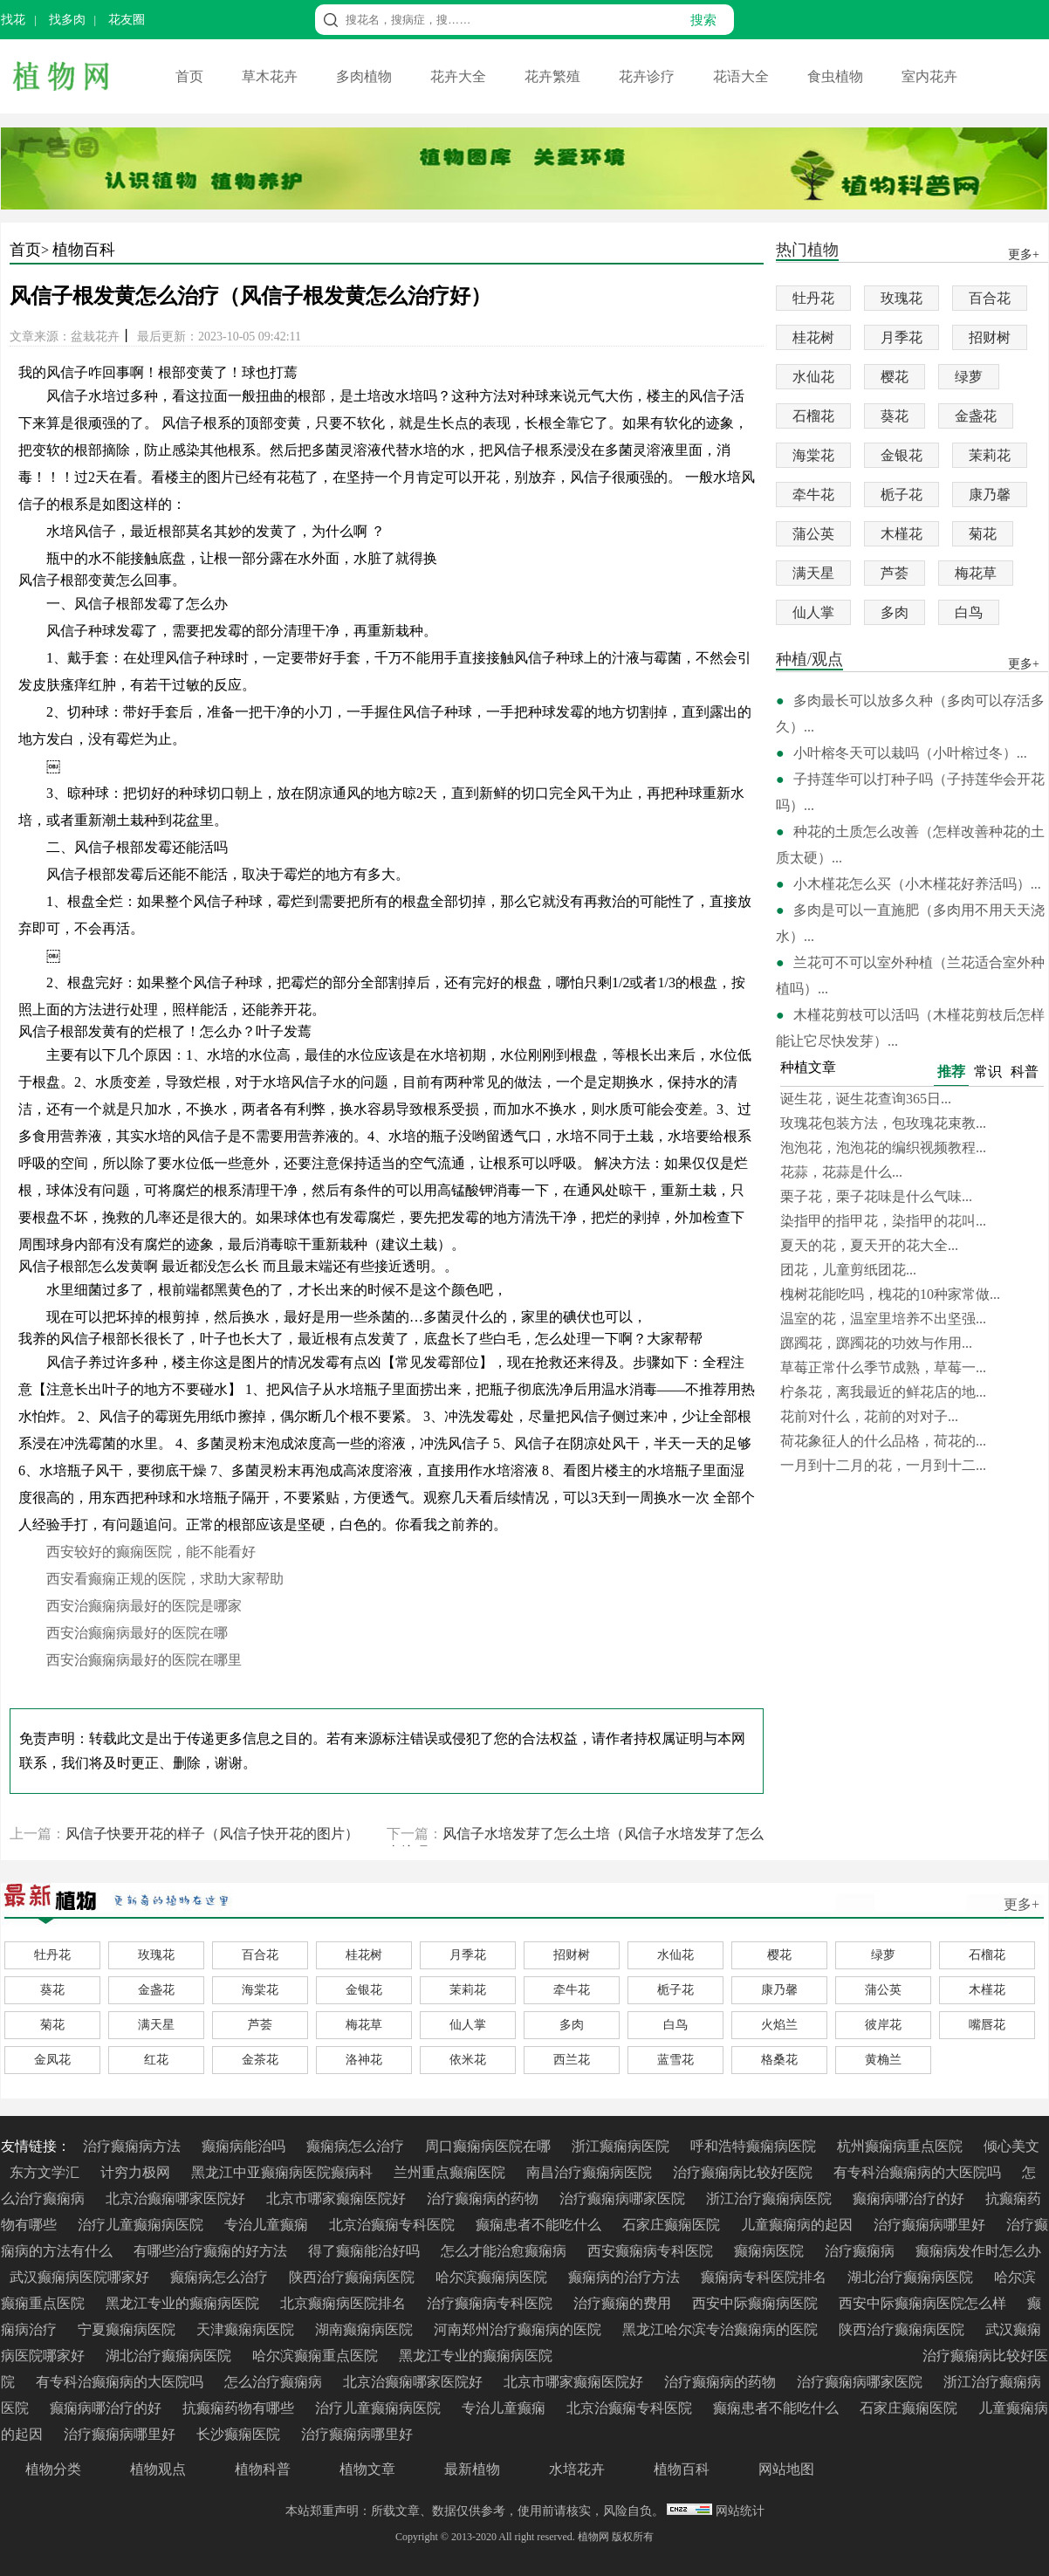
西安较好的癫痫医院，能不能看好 (151, 1551)
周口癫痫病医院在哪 (489, 2146)
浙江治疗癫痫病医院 (770, 2198)
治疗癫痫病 (861, 2250)
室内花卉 (929, 76)
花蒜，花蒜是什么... (841, 1171)
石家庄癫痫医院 (672, 2224)
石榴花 (813, 416)
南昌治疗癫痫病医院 (590, 2172)
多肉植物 (365, 76)
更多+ (1021, 1904)
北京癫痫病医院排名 (344, 2303)
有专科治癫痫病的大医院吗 (918, 2172)
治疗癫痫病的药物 (484, 2198)
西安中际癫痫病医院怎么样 (924, 2303)
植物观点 (158, 2469)
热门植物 (807, 251)
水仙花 (813, 376)
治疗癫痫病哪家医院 (624, 2198)
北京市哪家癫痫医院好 (337, 2198)
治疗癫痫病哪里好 (931, 2224)
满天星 (813, 573)
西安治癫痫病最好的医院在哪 (137, 1632)
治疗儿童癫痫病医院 (142, 2224)
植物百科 (83, 249)
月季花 (901, 337)
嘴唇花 (987, 2024)
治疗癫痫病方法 (133, 2146)
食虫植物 (837, 76)
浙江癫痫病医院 (622, 2146)
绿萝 (969, 376)
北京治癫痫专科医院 (393, 2224)
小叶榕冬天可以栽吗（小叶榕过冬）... (910, 752)
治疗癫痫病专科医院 (491, 2303)
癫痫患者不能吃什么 (540, 2224)
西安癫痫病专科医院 (651, 2250)
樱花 (894, 376)
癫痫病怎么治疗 (357, 2146)
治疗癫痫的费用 (624, 2303)
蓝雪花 (675, 2059)
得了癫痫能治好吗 (365, 2250)
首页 (191, 76)
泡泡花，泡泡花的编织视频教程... (883, 1147)
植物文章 (367, 2469)
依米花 (467, 2059)
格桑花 (779, 2059)
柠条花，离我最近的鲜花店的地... (883, 1391)
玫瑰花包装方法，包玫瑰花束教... (883, 1123)
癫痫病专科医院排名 (765, 2277)
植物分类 (53, 2469)
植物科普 (263, 2469)
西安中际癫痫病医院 (756, 2303)
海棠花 (813, 455)
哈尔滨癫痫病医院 (493, 2277)
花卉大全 (460, 76)
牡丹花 (813, 298)
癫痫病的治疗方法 (625, 2277)
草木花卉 (271, 76)
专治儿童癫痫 (268, 2224)
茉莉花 (990, 455)
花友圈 (126, 19)
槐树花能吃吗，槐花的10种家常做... (890, 1294)
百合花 (990, 298)
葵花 (894, 416)
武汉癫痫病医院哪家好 (81, 2277)
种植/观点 (809, 660)
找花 (13, 19)
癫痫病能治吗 (245, 2146)
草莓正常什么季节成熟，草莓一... (883, 1367)
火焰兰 (779, 2024)
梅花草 (976, 573)
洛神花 (364, 2059)
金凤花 (52, 2059)
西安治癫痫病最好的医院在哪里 (144, 1659)
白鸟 (969, 612)
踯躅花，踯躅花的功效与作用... (876, 1343)
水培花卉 (577, 2469)
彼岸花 (883, 2024)
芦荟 (894, 573)
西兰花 (571, 2059)
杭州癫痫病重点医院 (901, 2146)
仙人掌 (813, 612)
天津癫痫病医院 (247, 2329)
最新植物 (472, 2469)
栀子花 (901, 494)
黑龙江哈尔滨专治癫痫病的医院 (721, 2329)
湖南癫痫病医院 (365, 2329)
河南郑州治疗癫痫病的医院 (519, 2329)
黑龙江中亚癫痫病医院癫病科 (283, 2172)
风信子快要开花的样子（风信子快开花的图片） (212, 1833)
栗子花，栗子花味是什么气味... (876, 1196)
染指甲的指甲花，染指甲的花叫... (883, 1220)
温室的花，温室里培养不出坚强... (883, 1318)
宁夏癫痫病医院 (128, 2329)
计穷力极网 (137, 2172)
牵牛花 (813, 494)
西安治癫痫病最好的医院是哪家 (144, 1605)
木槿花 (901, 533)
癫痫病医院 (770, 2250)
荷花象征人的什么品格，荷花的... (883, 1440)
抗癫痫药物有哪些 (240, 2408)
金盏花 (976, 416)
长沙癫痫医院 (240, 2434)
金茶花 (260, 2059)
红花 (156, 2059)
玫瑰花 (901, 298)
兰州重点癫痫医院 (451, 2172)
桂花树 (813, 337)
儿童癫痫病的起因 (798, 2224)
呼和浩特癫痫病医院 (754, 2146)
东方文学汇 (46, 2172)
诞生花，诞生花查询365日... (865, 1098)
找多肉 (67, 19)
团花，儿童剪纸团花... (848, 1269)
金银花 (901, 455)
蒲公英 (813, 533)
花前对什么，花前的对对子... (869, 1416)
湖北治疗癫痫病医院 (912, 2277)
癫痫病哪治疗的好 (910, 2198)
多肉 (894, 612)
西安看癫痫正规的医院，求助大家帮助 (165, 1578)
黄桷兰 (883, 2059)
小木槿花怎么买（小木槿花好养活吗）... (917, 883)
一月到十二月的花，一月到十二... (883, 1465)
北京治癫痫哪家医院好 (177, 2198)
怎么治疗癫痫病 (275, 2381)
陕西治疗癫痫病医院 (353, 2277)
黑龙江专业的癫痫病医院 (184, 2303)
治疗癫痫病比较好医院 (744, 2172)
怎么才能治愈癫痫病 (505, 2250)
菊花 (983, 533)
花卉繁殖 (554, 76)
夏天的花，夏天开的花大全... (869, 1245)
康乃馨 (990, 494)
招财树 (990, 337)
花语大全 (742, 76)
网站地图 (786, 2469)
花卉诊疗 (648, 76)
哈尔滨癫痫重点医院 (316, 2355)
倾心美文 (1011, 2146)
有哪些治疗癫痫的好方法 (212, 2250)
